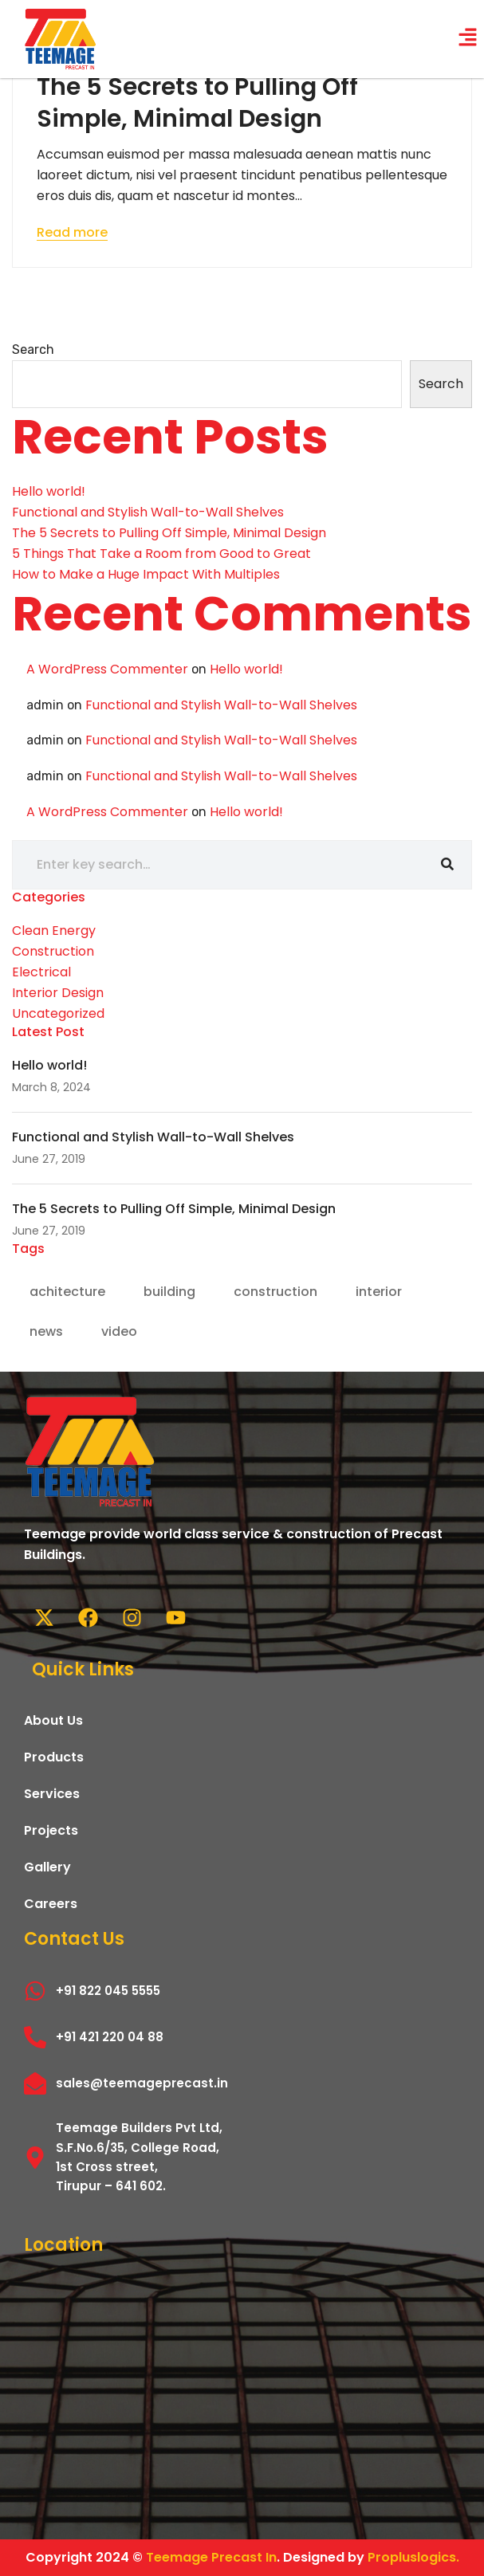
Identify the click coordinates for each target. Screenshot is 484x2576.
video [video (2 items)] (119, 1331)
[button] (468, 39)
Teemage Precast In (211, 2557)
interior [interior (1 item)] (379, 1291)
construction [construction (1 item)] (275, 1291)
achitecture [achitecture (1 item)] (67, 1291)
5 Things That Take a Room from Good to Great (161, 553)
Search (33, 349)
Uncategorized (58, 1013)
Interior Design (58, 993)
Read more (72, 233)
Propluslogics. (413, 2557)
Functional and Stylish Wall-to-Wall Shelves (148, 512)
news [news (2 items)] (46, 1331)
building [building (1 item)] (169, 1291)
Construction (53, 951)
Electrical (41, 972)
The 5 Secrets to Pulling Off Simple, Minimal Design (197, 102)
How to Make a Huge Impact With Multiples (146, 574)
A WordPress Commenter (107, 669)
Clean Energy (54, 930)
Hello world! (48, 491)
